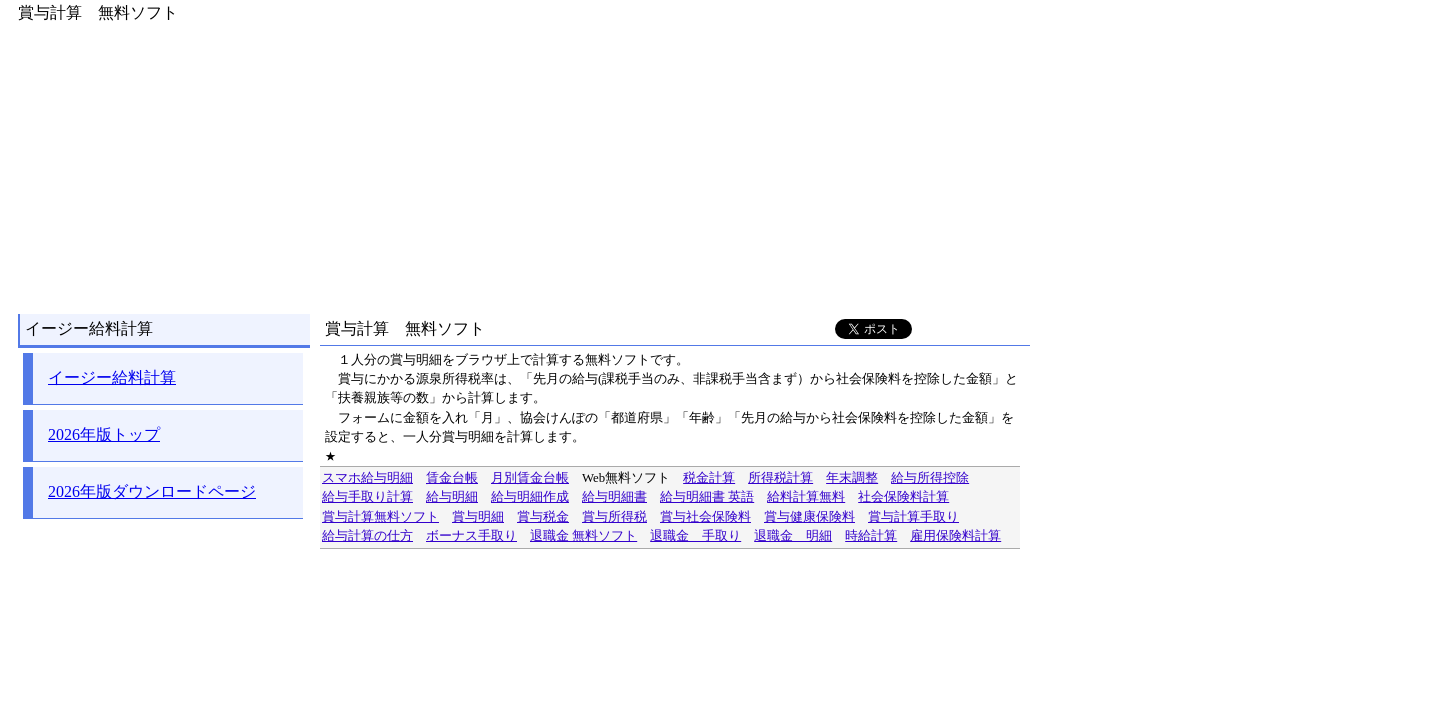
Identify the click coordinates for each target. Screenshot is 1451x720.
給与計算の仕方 (367, 536)
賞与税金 (543, 517)
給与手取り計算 (367, 497)
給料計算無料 (806, 497)
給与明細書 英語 (707, 497)
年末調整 (852, 478)
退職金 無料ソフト (583, 536)
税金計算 (709, 478)
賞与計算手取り (913, 517)
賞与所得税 (614, 517)
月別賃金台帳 (530, 478)
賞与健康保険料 (809, 517)
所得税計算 (780, 478)
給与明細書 (614, 497)
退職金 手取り (695, 536)
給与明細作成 (530, 497)
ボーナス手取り (471, 536)
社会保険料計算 (903, 497)
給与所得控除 (930, 478)
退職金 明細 (793, 536)
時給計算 (871, 536)
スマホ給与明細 (367, 478)
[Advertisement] (519, 164)
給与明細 (452, 497)
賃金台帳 (452, 478)
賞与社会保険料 (705, 517)
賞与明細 (478, 517)
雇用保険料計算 (955, 536)
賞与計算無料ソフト (380, 517)
